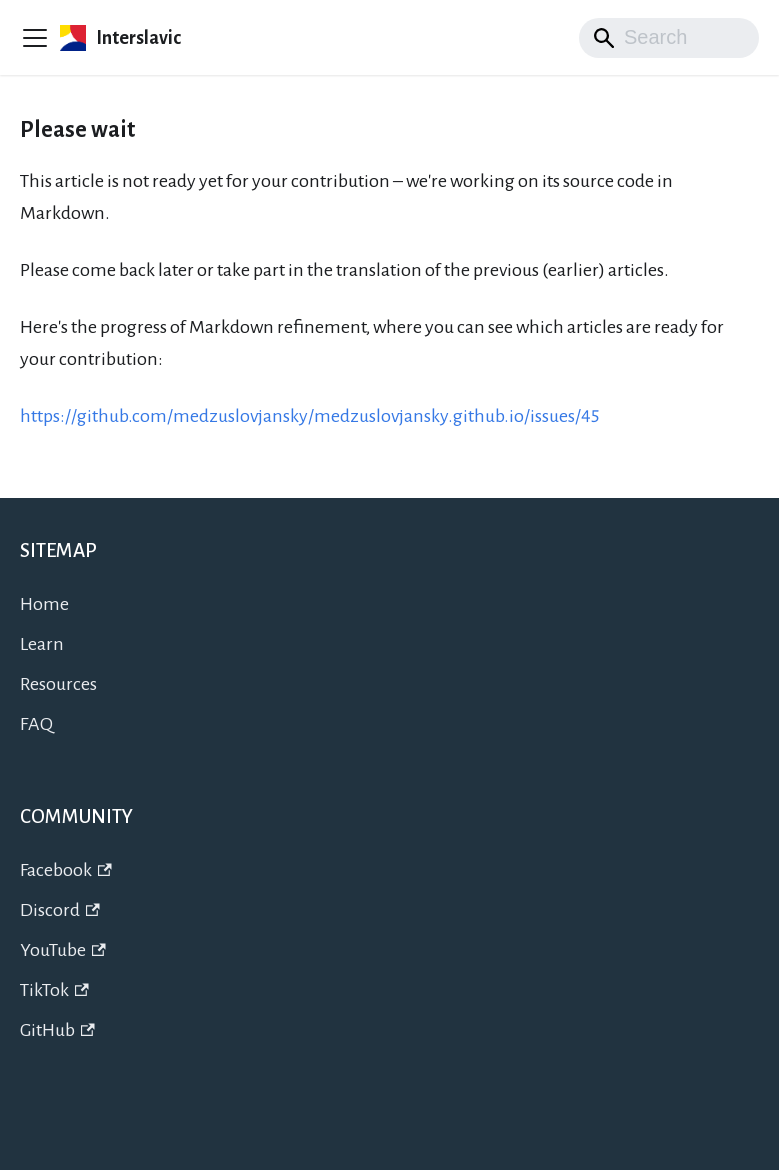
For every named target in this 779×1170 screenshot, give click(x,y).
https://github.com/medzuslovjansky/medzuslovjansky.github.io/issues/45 (309, 416)
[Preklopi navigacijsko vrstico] (35, 38)
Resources (58, 684)
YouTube (63, 950)
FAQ (36, 724)
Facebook (66, 870)
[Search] (669, 38)
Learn (42, 644)
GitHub (57, 1030)
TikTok (54, 990)
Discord (60, 910)
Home (44, 604)
